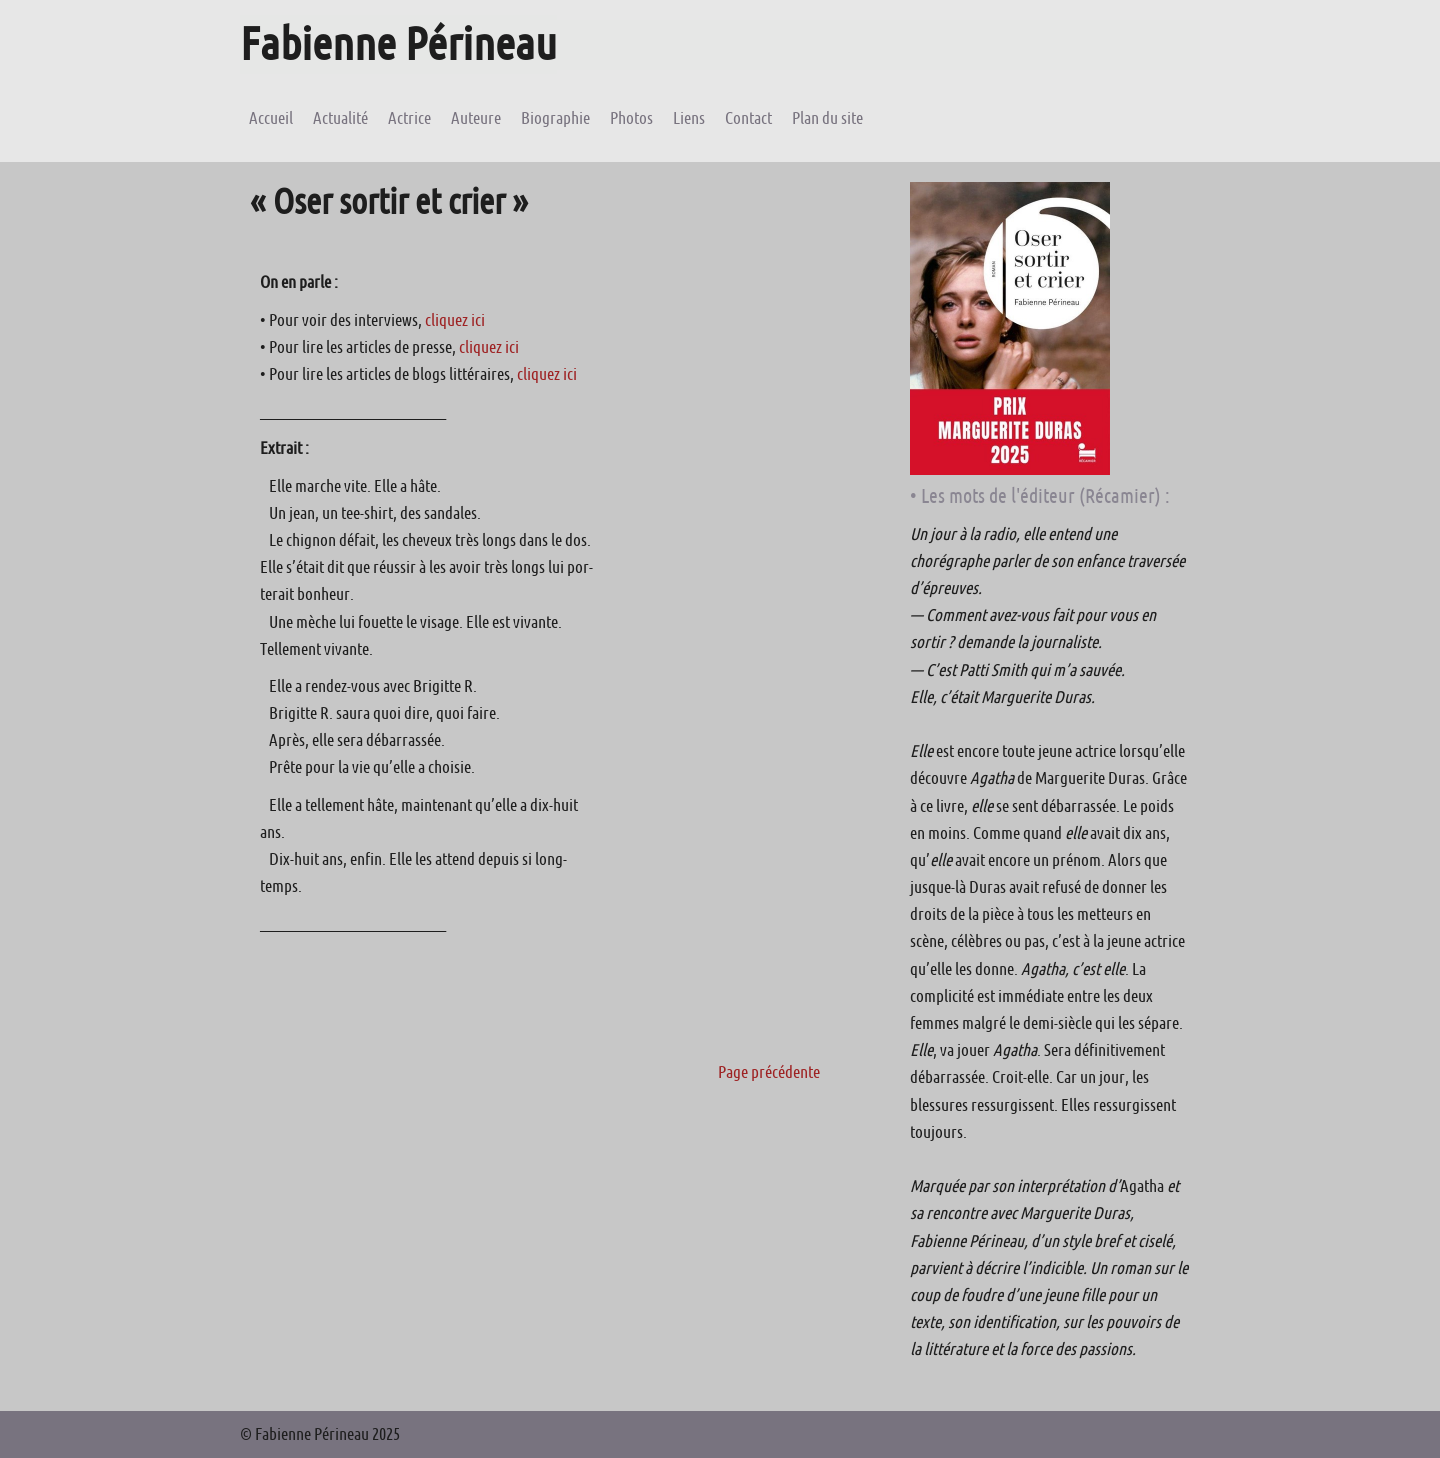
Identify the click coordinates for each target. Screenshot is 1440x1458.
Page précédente (769, 1072)
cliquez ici (455, 320)
